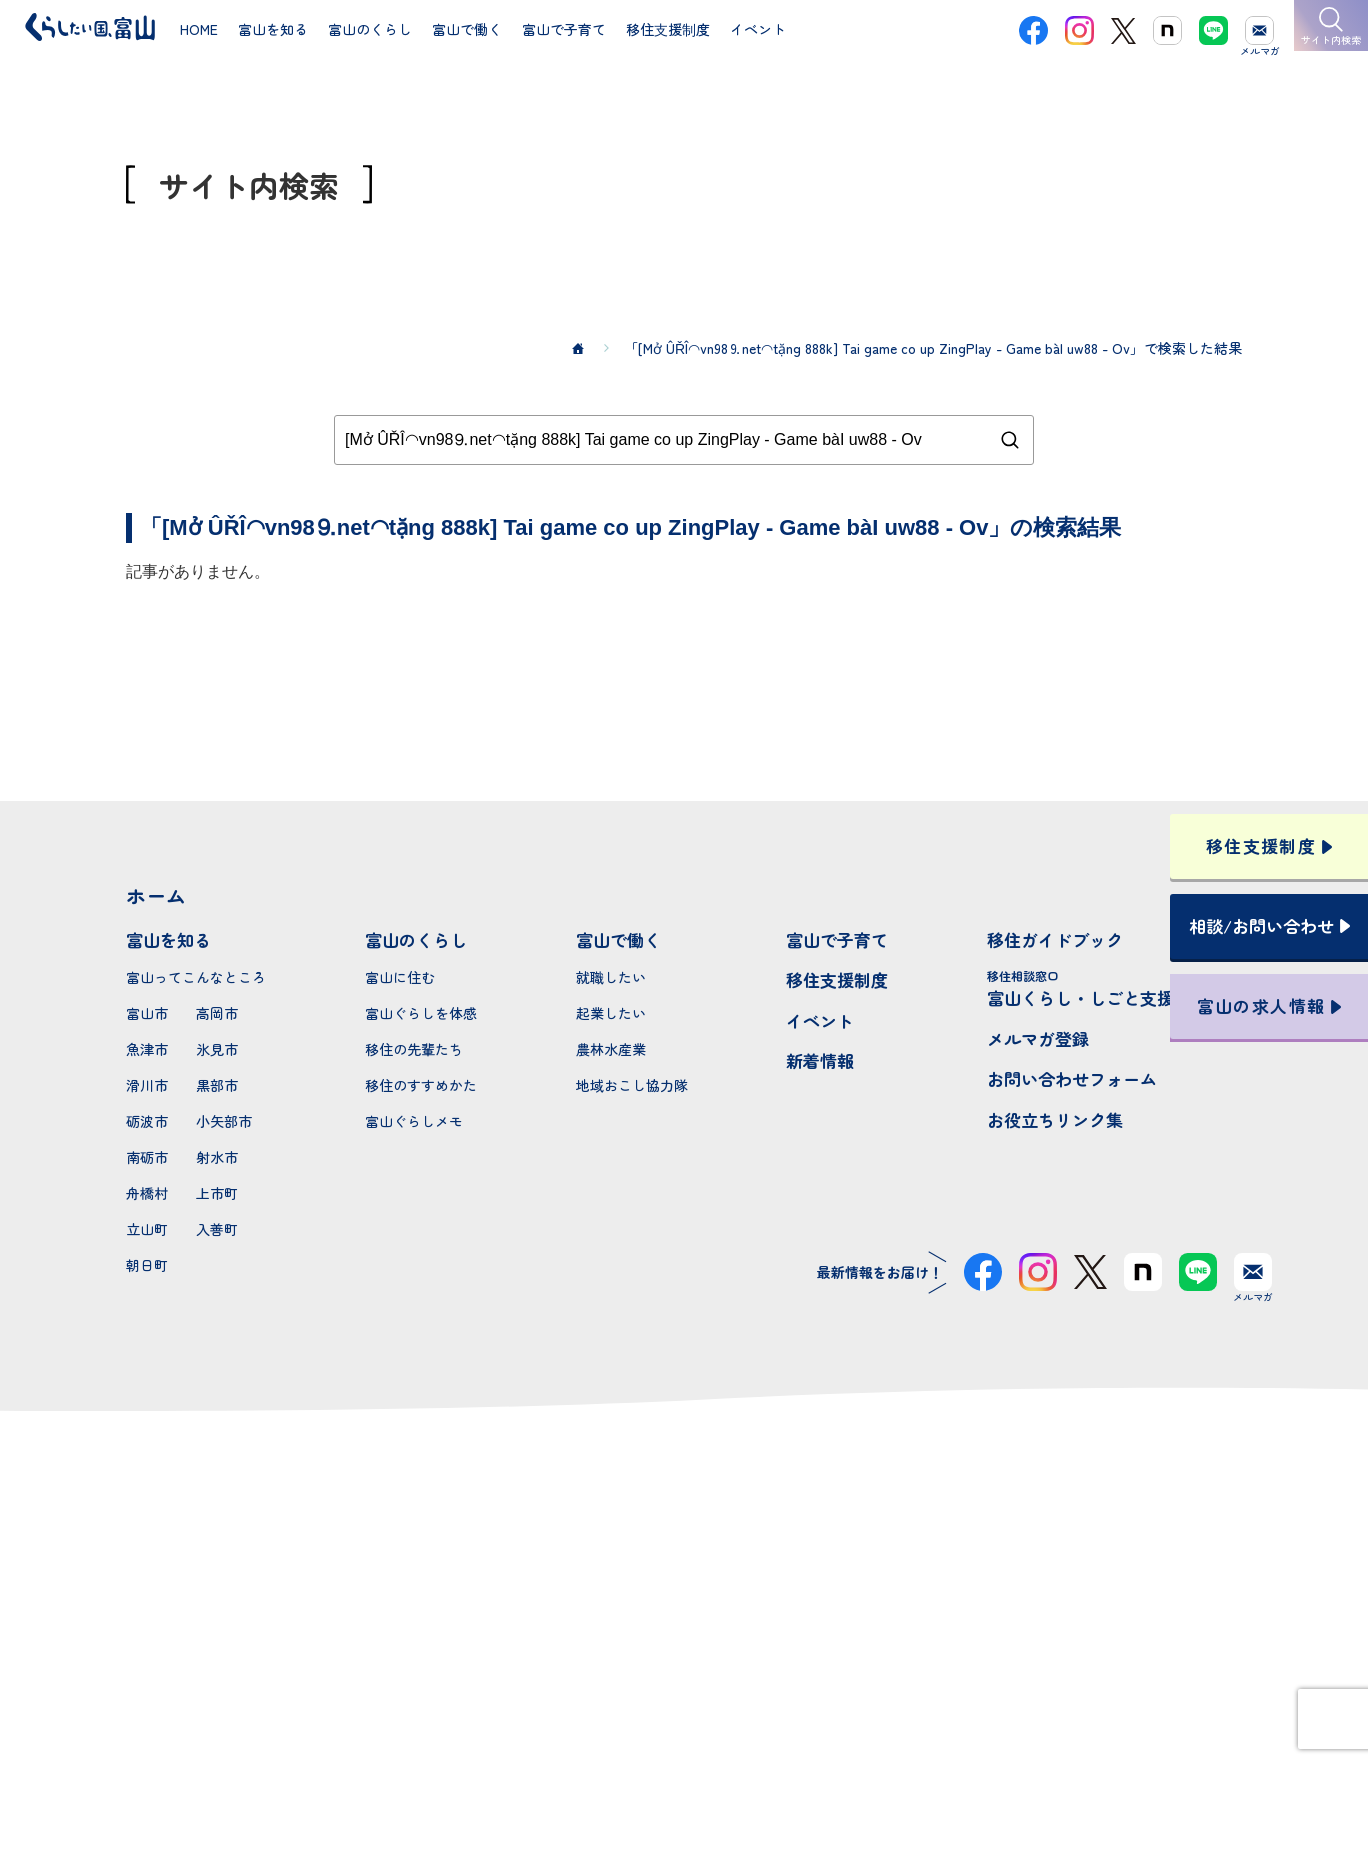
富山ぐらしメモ (414, 1121)
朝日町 (147, 1265)
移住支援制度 (837, 979)
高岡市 (217, 1013)
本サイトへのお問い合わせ (684, 1632)
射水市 (217, 1157)
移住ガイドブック (1055, 939)
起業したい (611, 1013)
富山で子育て (837, 939)
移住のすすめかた (421, 1085)
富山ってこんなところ (196, 977)
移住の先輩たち (414, 1049)
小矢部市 (224, 1121)
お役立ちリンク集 (1055, 1119)
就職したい (611, 977)
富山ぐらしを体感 (421, 1013)
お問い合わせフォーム (1072, 1078)
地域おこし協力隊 (632, 1085)
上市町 (217, 1193)
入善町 (217, 1229)
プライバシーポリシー (684, 1762)
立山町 (147, 1229)
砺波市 (147, 1121)
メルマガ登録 (1038, 1038)
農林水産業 (611, 1049)
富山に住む (400, 977)
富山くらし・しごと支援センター (1114, 988)
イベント (820, 1020)
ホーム (156, 895)
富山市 (147, 1013)
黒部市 (217, 1085)
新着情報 (820, 1060)
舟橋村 (147, 1193)
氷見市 (217, 1049)
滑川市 (147, 1085)
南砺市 (147, 1157)
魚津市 (147, 1049)
